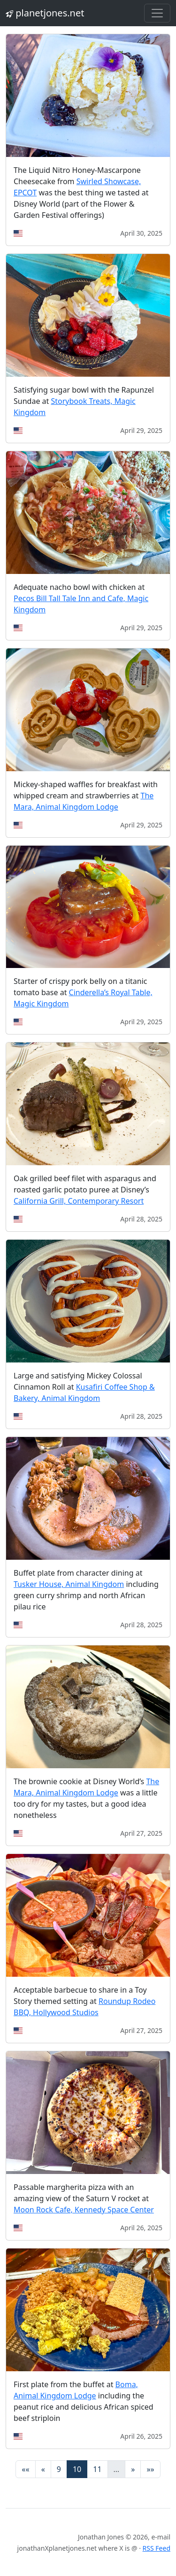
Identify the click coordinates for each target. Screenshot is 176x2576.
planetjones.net (45, 13)
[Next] (133, 2469)
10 (77, 2469)
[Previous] (43, 2469)
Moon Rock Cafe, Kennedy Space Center (84, 2209)
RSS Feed (156, 2548)
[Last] (150, 2469)
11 (97, 2469)
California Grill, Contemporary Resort (79, 1201)
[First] (25, 2469)
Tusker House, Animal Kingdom (69, 1584)
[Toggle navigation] (157, 13)
